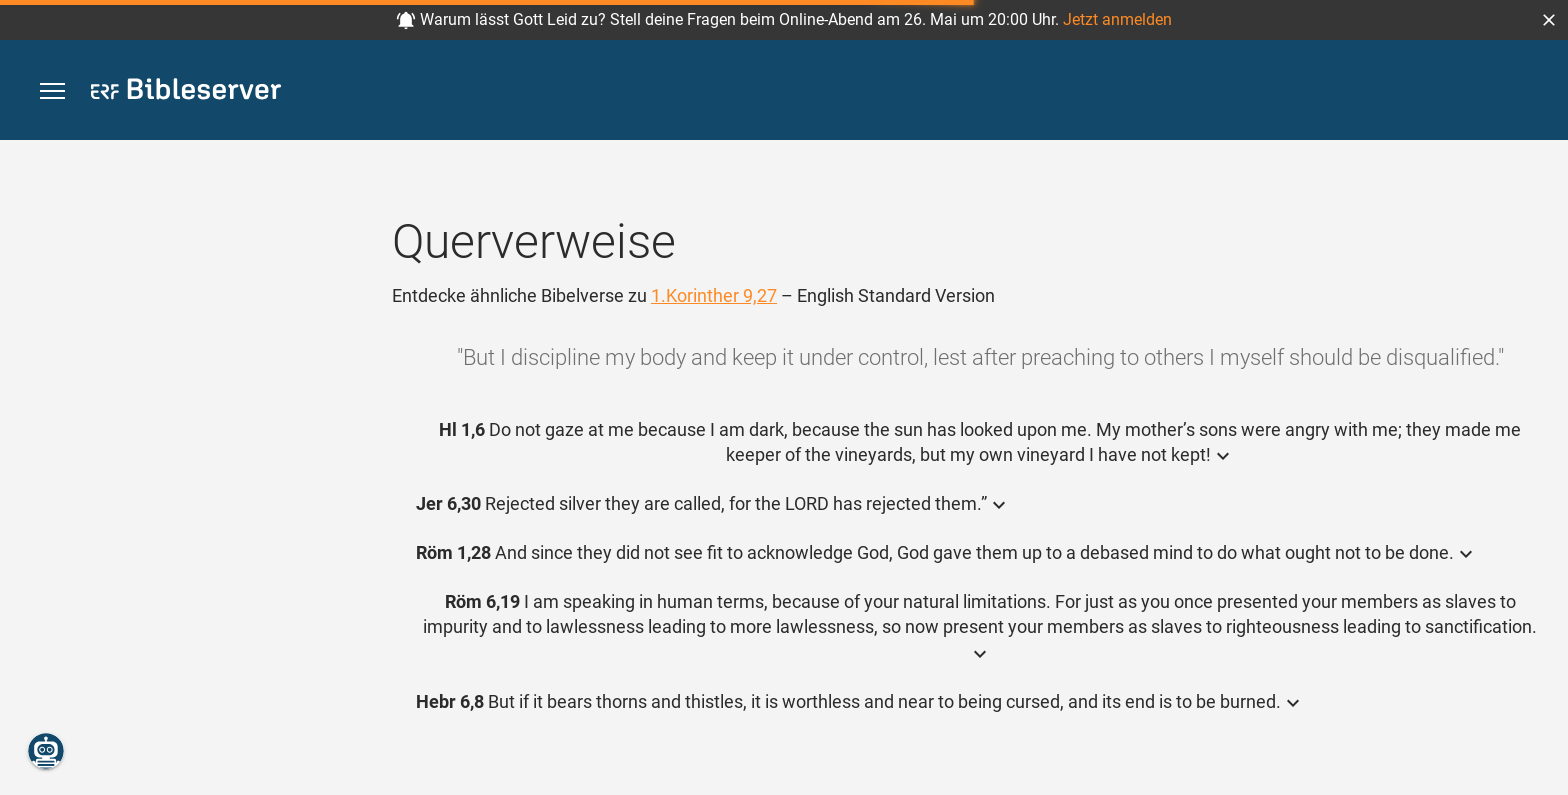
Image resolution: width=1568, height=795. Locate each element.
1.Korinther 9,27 (714, 295)
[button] (1549, 20)
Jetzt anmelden (1117, 19)
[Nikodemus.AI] (46, 751)
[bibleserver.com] (186, 92)
